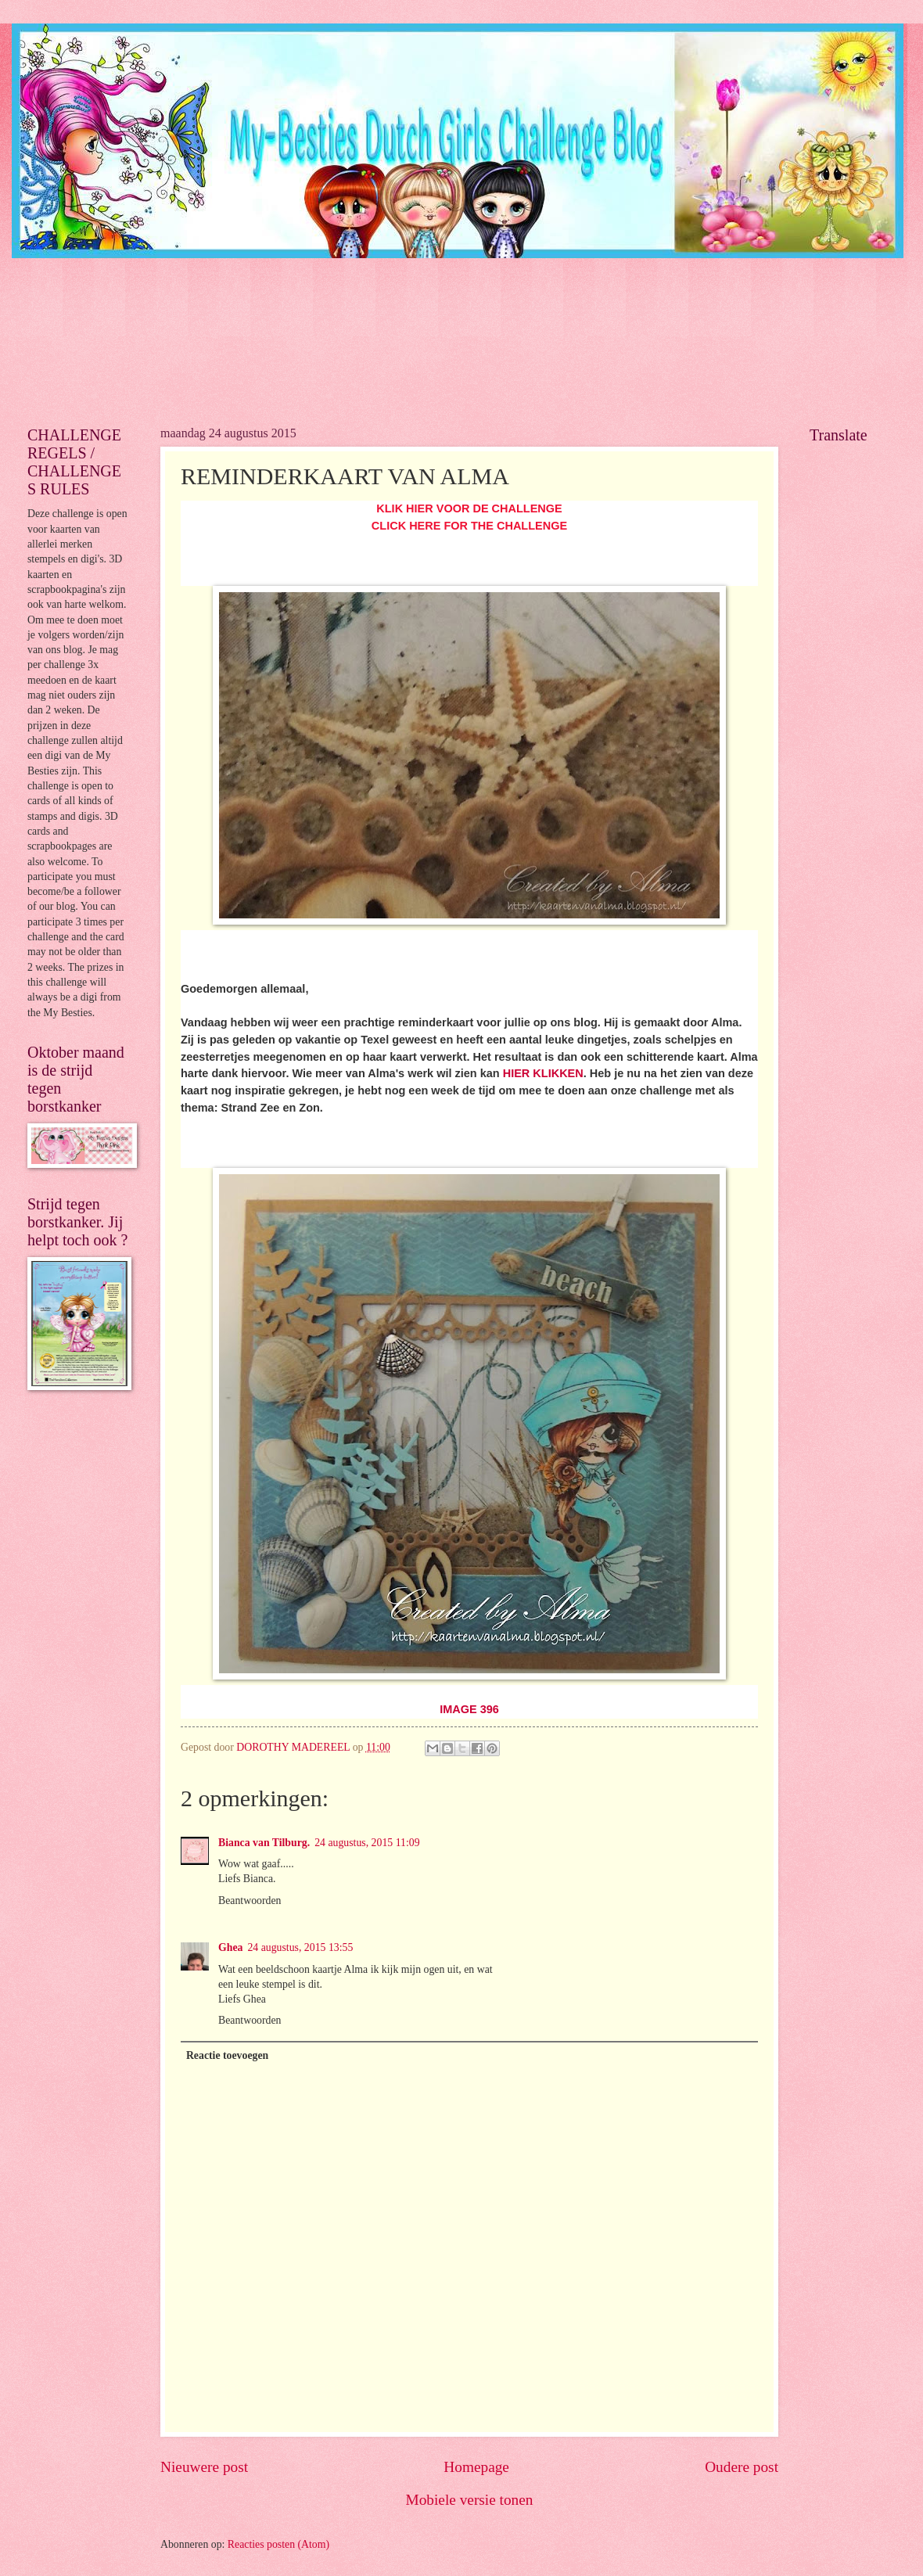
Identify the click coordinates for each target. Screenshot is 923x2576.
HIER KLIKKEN (543, 1073)
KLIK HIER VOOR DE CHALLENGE (469, 508)
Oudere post (741, 2467)
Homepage (476, 2467)
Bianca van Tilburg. (264, 1842)
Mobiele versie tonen (469, 2500)
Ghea (230, 1947)
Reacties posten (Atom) (278, 2544)
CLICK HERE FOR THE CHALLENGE (469, 525)
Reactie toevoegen (227, 2055)
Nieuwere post (204, 2467)
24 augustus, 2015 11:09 (366, 1842)
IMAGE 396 (469, 1709)
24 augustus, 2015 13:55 (300, 1947)
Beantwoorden (249, 1900)
